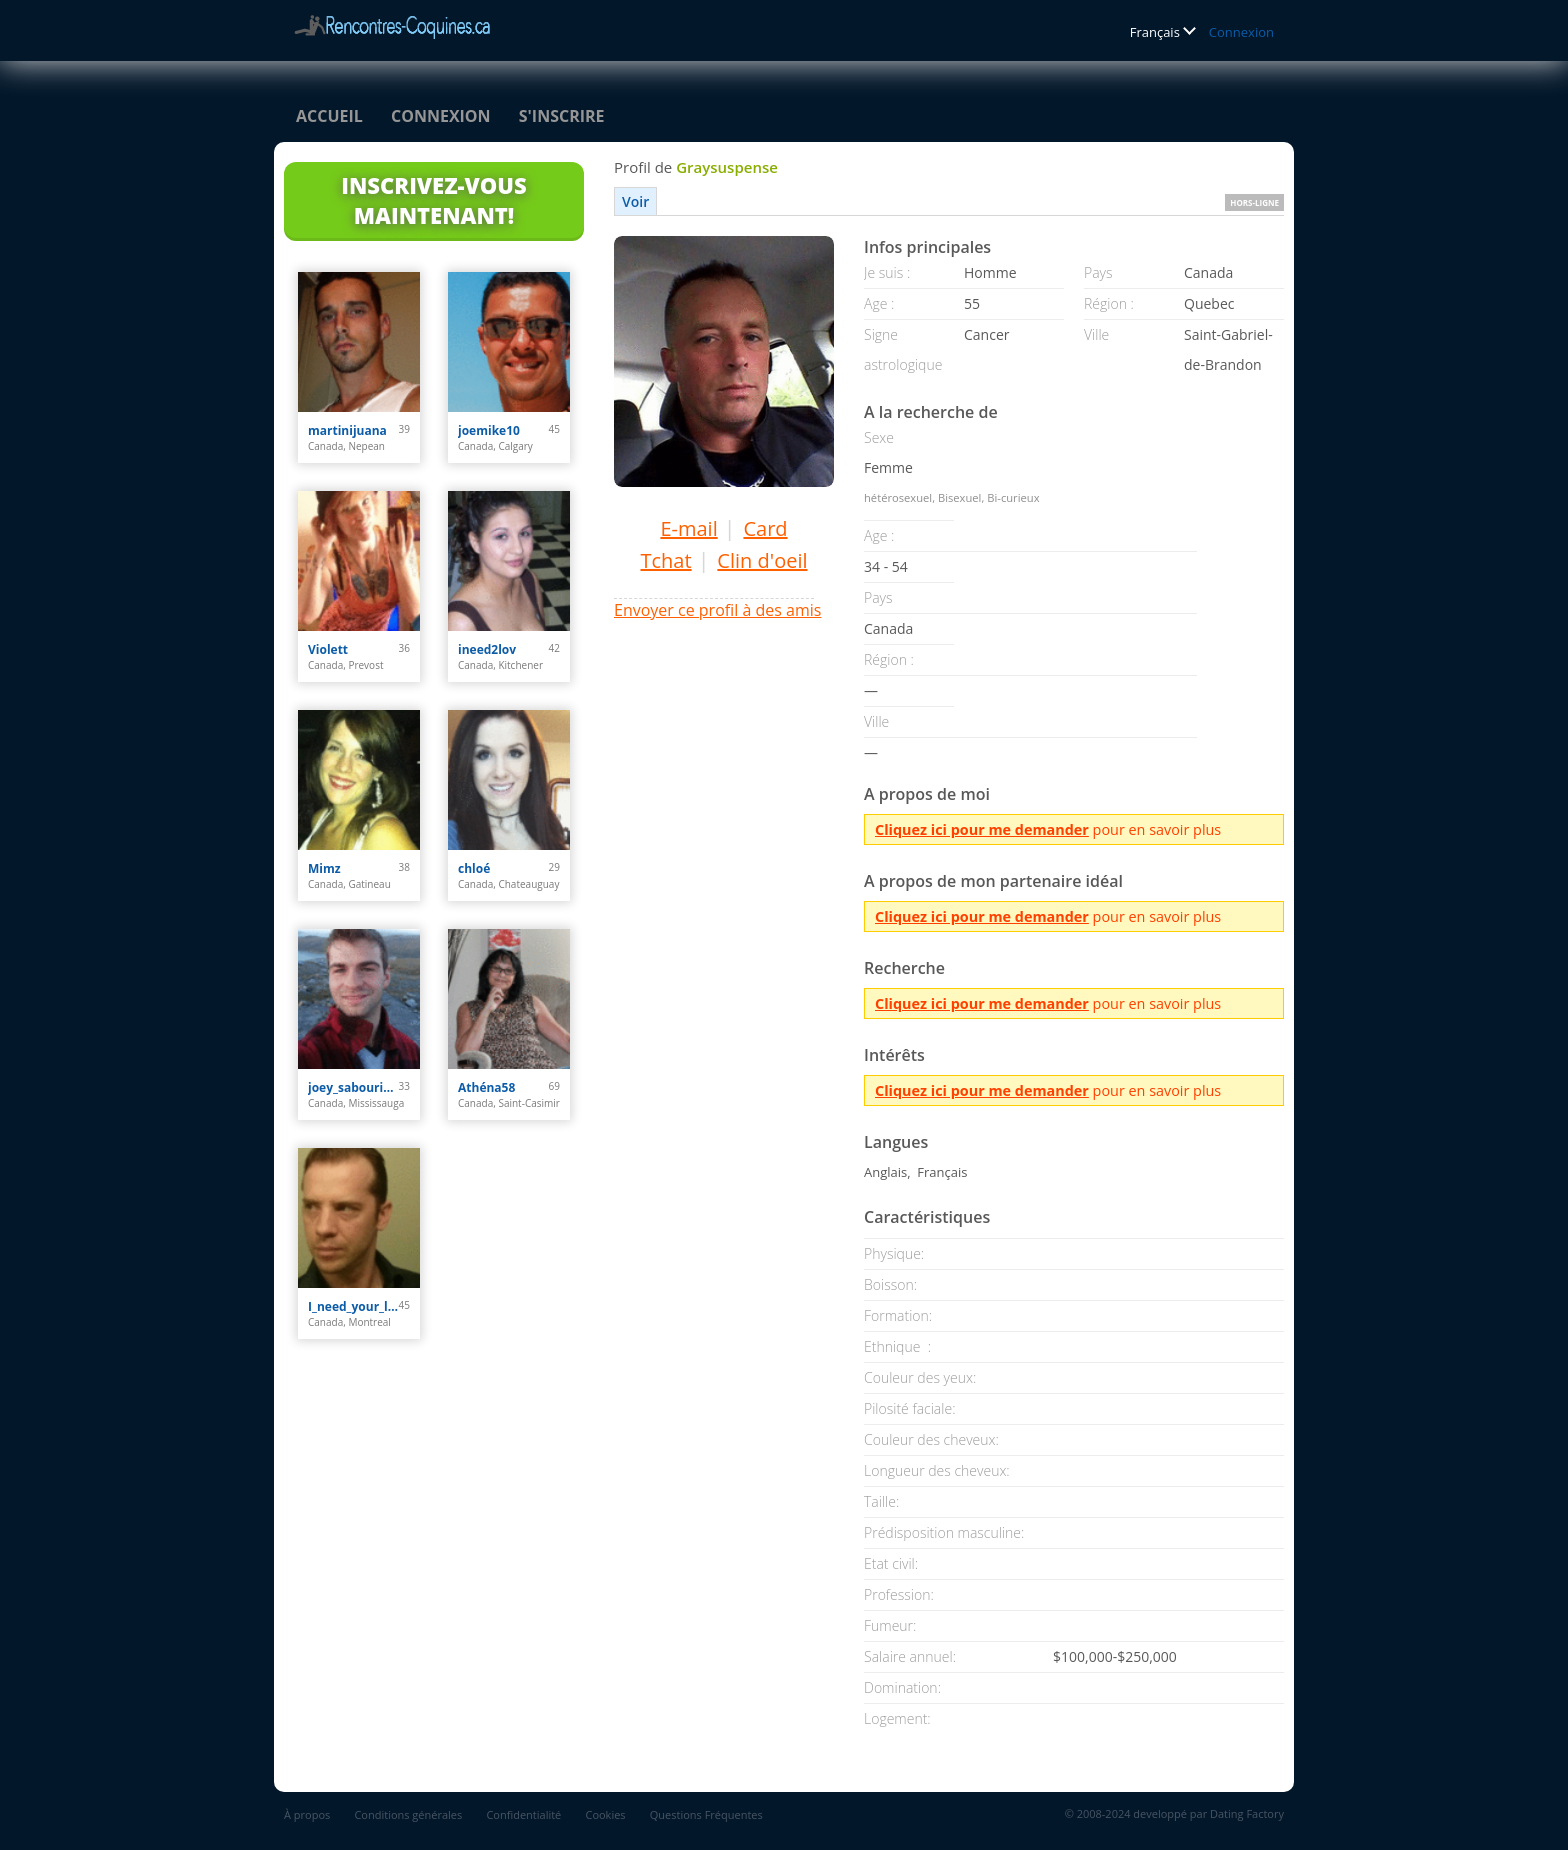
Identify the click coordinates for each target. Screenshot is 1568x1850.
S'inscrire (562, 116)
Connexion (1241, 32)
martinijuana (347, 430)
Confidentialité (523, 1814)
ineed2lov (487, 649)
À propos (307, 1814)
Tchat (665, 560)
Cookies (605, 1814)
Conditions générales (408, 1814)
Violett (328, 649)
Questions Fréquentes (706, 1814)
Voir (635, 201)
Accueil (329, 116)
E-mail (688, 528)
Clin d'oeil (762, 560)
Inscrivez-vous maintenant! (433, 200)
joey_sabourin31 (353, 1087)
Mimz (324, 868)
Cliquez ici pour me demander (982, 829)
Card (765, 528)
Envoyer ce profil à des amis (717, 610)
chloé (474, 868)
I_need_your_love (353, 1306)
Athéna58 (486, 1087)
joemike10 (489, 430)
